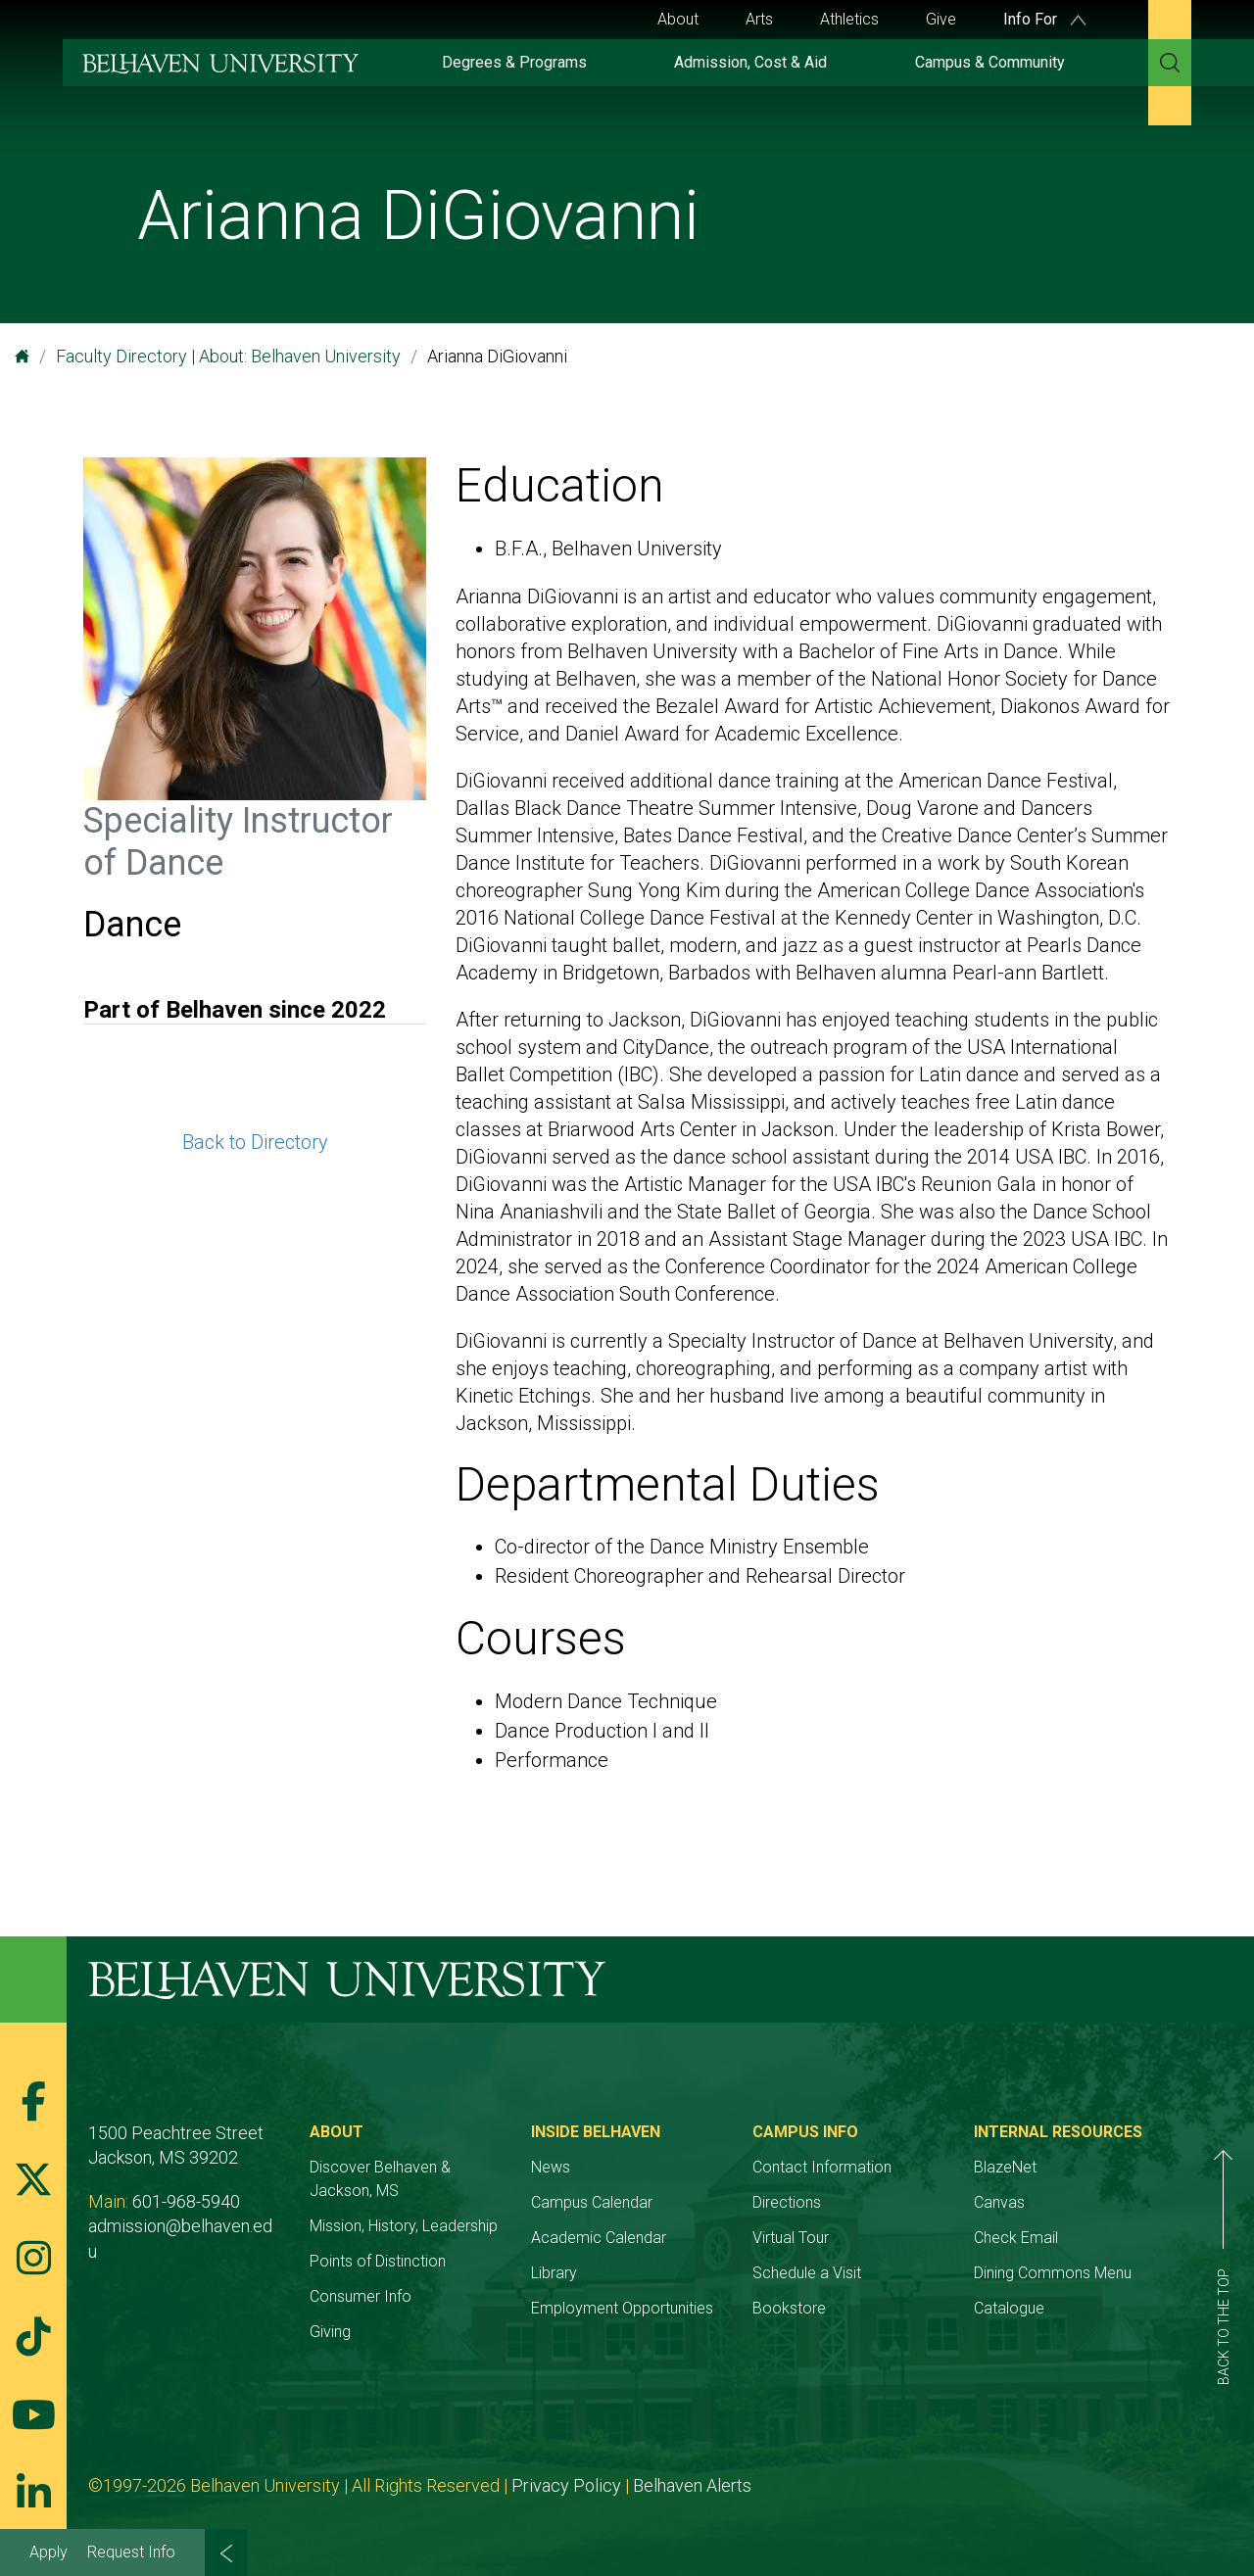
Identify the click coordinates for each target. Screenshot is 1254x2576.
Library (554, 2273)
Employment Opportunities (622, 2308)
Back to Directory (255, 1142)
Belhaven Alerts (692, 2485)
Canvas (999, 2202)
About (678, 19)
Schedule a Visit (806, 2273)
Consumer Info (360, 2296)
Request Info (131, 2552)
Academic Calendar (598, 2237)
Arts (759, 19)
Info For (1044, 19)
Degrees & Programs (514, 62)
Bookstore (789, 2308)
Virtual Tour (790, 2237)
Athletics (849, 19)
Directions (786, 2202)
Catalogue (1009, 2308)
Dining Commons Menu (1053, 2273)
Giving (330, 2331)
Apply (48, 2552)
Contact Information (822, 2167)
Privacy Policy (566, 2485)
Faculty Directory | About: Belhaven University (228, 356)
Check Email (1016, 2237)
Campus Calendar (591, 2202)
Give (941, 19)
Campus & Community (990, 62)
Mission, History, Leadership (404, 2226)
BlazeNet (1005, 2167)
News (550, 2167)
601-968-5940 (186, 2201)
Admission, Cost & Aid (750, 62)
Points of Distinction (378, 2261)
